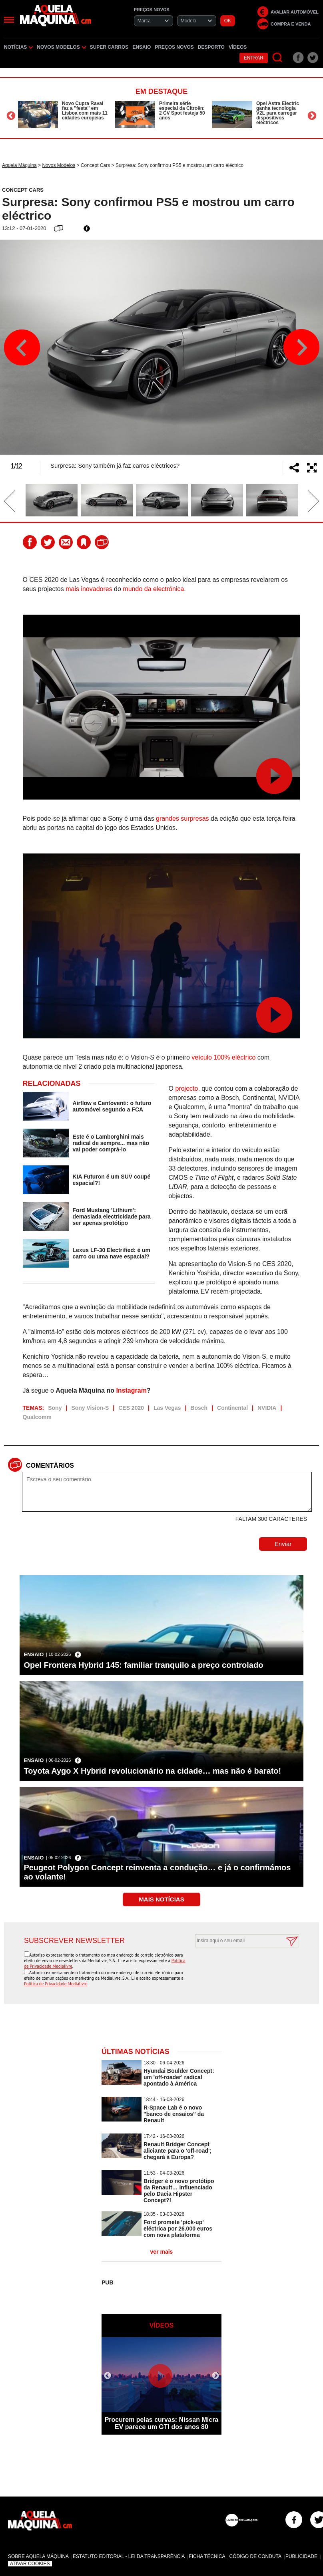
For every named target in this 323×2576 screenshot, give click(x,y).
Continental (232, 1408)
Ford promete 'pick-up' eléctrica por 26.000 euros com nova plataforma (178, 2228)
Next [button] (312, 116)
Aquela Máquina (19, 165)
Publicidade (301, 2556)
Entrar (253, 58)
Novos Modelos (61, 47)
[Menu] (9, 20)
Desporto (211, 47)
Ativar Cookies (30, 2563)
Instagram (131, 1390)
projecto (186, 1088)
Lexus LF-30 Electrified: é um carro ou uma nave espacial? (112, 1253)
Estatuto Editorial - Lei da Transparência (129, 2556)
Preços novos (174, 47)
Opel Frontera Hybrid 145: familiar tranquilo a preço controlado (143, 1665)
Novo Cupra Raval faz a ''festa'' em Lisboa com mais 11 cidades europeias (85, 110)
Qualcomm (37, 1417)
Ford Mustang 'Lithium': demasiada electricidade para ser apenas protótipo (112, 1216)
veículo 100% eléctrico (223, 1057)
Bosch (198, 1408)
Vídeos (238, 47)
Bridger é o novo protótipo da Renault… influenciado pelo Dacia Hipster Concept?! (179, 2190)
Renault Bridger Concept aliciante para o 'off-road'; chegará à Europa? (177, 2150)
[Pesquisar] (277, 58)
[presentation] (238, 1967)
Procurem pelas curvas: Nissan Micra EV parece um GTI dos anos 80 (162, 2423)
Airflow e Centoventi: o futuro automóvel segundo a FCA (112, 1106)
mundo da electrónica (153, 588)
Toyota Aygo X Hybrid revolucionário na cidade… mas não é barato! (152, 1770)
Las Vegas (167, 1408)
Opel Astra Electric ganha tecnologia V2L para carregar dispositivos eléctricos (277, 113)
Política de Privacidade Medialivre (56, 1984)
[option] (64, 114)
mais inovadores (89, 588)
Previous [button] (11, 116)
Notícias (18, 47)
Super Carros (109, 47)
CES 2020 (131, 1408)
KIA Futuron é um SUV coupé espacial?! (112, 1179)
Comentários (50, 1465)
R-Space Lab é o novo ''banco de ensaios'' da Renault (174, 2114)
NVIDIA (266, 1408)
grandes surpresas (182, 818)
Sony (55, 1408)
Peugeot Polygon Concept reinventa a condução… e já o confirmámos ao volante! (157, 1872)
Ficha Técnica (207, 2556)
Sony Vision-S (90, 1408)
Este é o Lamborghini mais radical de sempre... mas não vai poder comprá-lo (111, 1143)
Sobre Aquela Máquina (38, 2556)
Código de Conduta (255, 2556)
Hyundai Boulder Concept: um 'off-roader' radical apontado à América (179, 2077)
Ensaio (141, 47)
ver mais (161, 2252)
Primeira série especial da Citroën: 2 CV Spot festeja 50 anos (182, 110)
